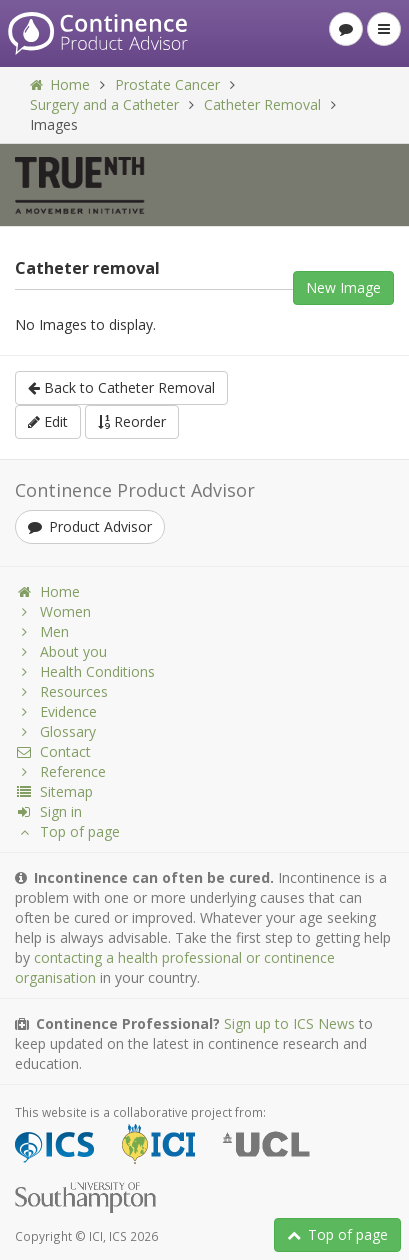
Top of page (337, 1234)
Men (42, 631)
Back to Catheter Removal (121, 387)
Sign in (48, 811)
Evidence (56, 711)
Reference (60, 771)
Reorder (132, 421)
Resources (61, 691)
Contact (53, 751)
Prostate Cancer (167, 84)
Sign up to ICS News (289, 1023)
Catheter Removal (262, 104)
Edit (48, 421)
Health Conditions (85, 671)
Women (53, 611)
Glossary (55, 731)
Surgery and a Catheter (104, 104)
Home (60, 84)
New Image (343, 287)
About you (61, 651)
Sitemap (54, 791)
